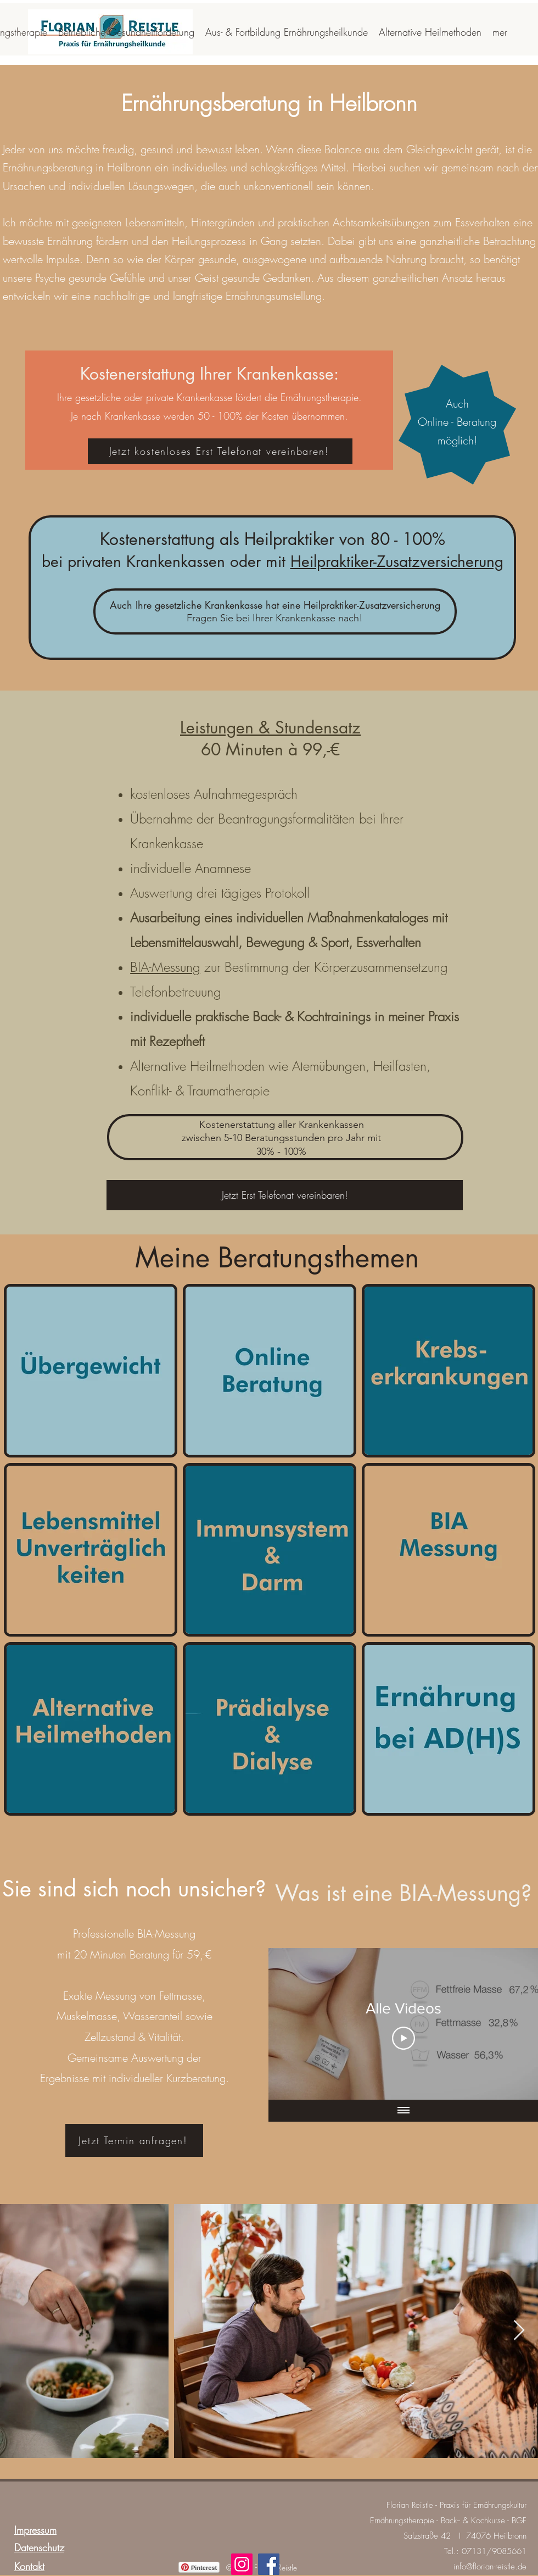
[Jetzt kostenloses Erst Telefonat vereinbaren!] (220, 451)
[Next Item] (519, 2330)
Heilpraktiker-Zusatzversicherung (396, 561)
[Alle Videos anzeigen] (403, 2111)
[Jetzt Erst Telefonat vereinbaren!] (285, 1195)
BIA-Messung (165, 967)
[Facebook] (268, 2564)
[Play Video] (403, 2038)
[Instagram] (242, 2564)
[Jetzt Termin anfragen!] (134, 2140)
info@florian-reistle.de (489, 2566)
